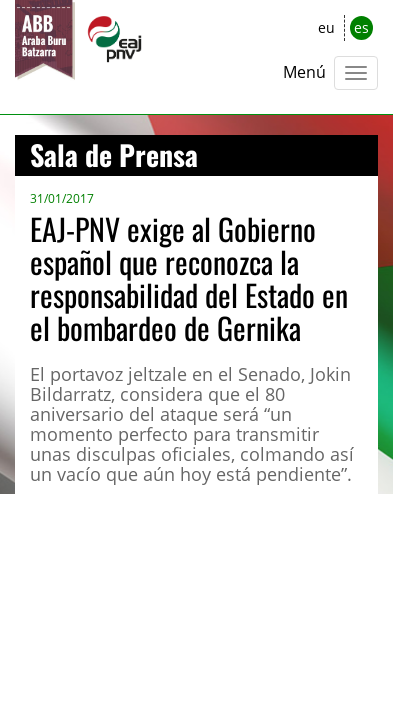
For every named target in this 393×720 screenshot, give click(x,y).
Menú (304, 72)
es (361, 27)
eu (326, 27)
